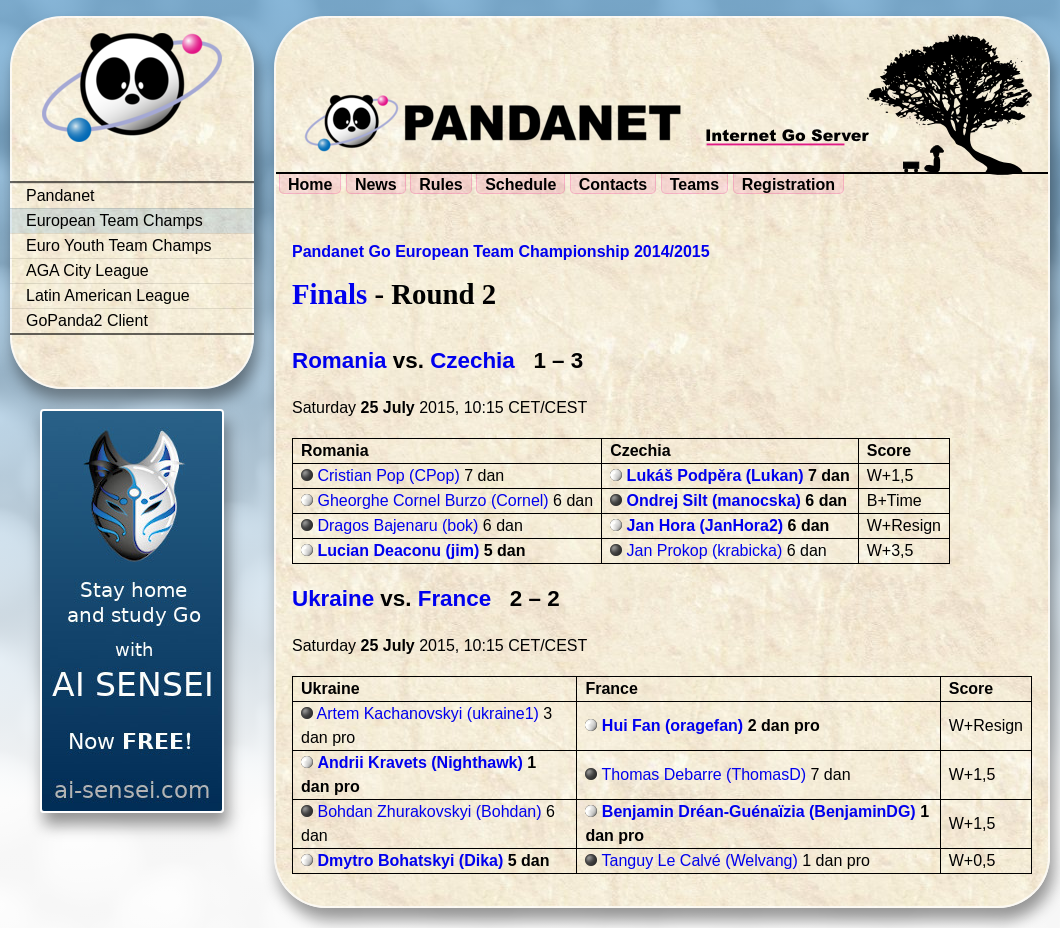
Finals (329, 294)
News (376, 184)
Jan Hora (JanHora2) (705, 525)
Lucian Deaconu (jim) (398, 550)
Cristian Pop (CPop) (388, 475)
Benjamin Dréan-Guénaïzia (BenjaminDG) (759, 811)
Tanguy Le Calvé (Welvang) (700, 860)
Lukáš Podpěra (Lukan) (715, 475)
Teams (695, 184)
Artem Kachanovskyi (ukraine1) (428, 713)
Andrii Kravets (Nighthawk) (419, 762)
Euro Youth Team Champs (119, 245)
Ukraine (333, 598)
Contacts (613, 184)
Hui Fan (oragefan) (672, 725)
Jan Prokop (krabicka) (705, 550)
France (454, 598)
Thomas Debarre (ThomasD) (704, 774)
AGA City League (87, 270)
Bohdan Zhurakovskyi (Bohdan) (429, 811)
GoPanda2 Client (87, 320)
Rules (441, 184)
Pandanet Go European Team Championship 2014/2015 (501, 251)
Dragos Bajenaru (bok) (397, 525)
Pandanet (60, 195)
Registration (788, 184)
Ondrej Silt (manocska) (714, 500)
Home (310, 184)
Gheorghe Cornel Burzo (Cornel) (432, 500)
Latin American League (108, 295)
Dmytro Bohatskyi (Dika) (410, 860)
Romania (339, 360)
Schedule (520, 184)
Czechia (472, 360)
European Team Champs (114, 220)
